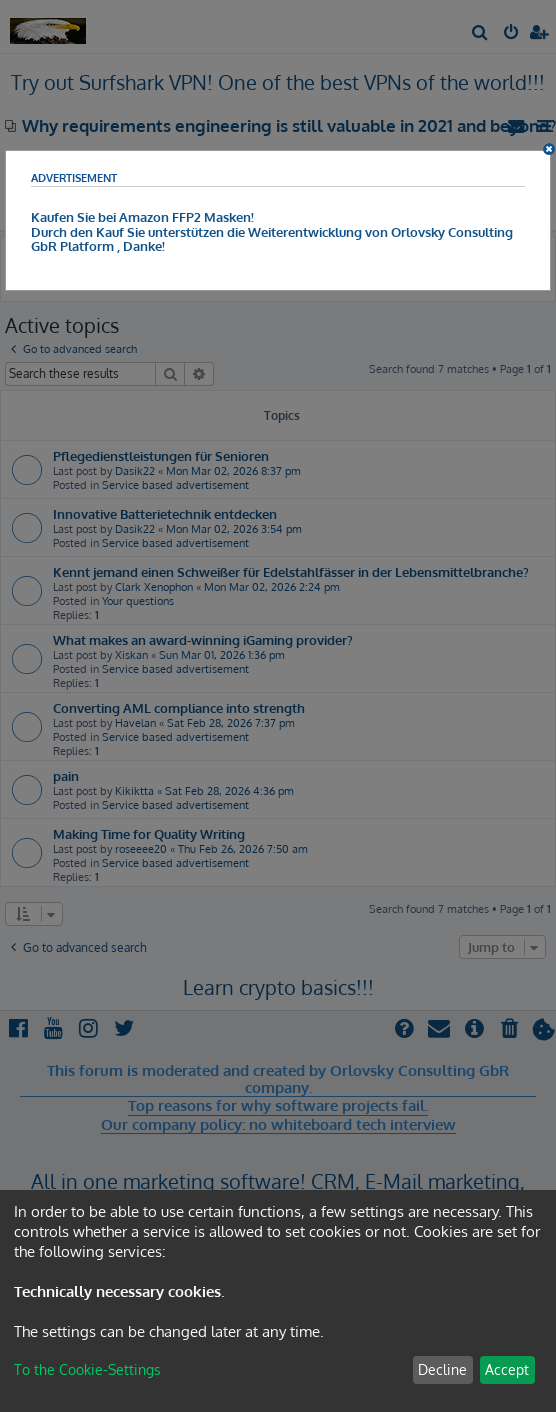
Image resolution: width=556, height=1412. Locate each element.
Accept (507, 1369)
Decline (442, 1369)
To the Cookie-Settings (87, 1369)
